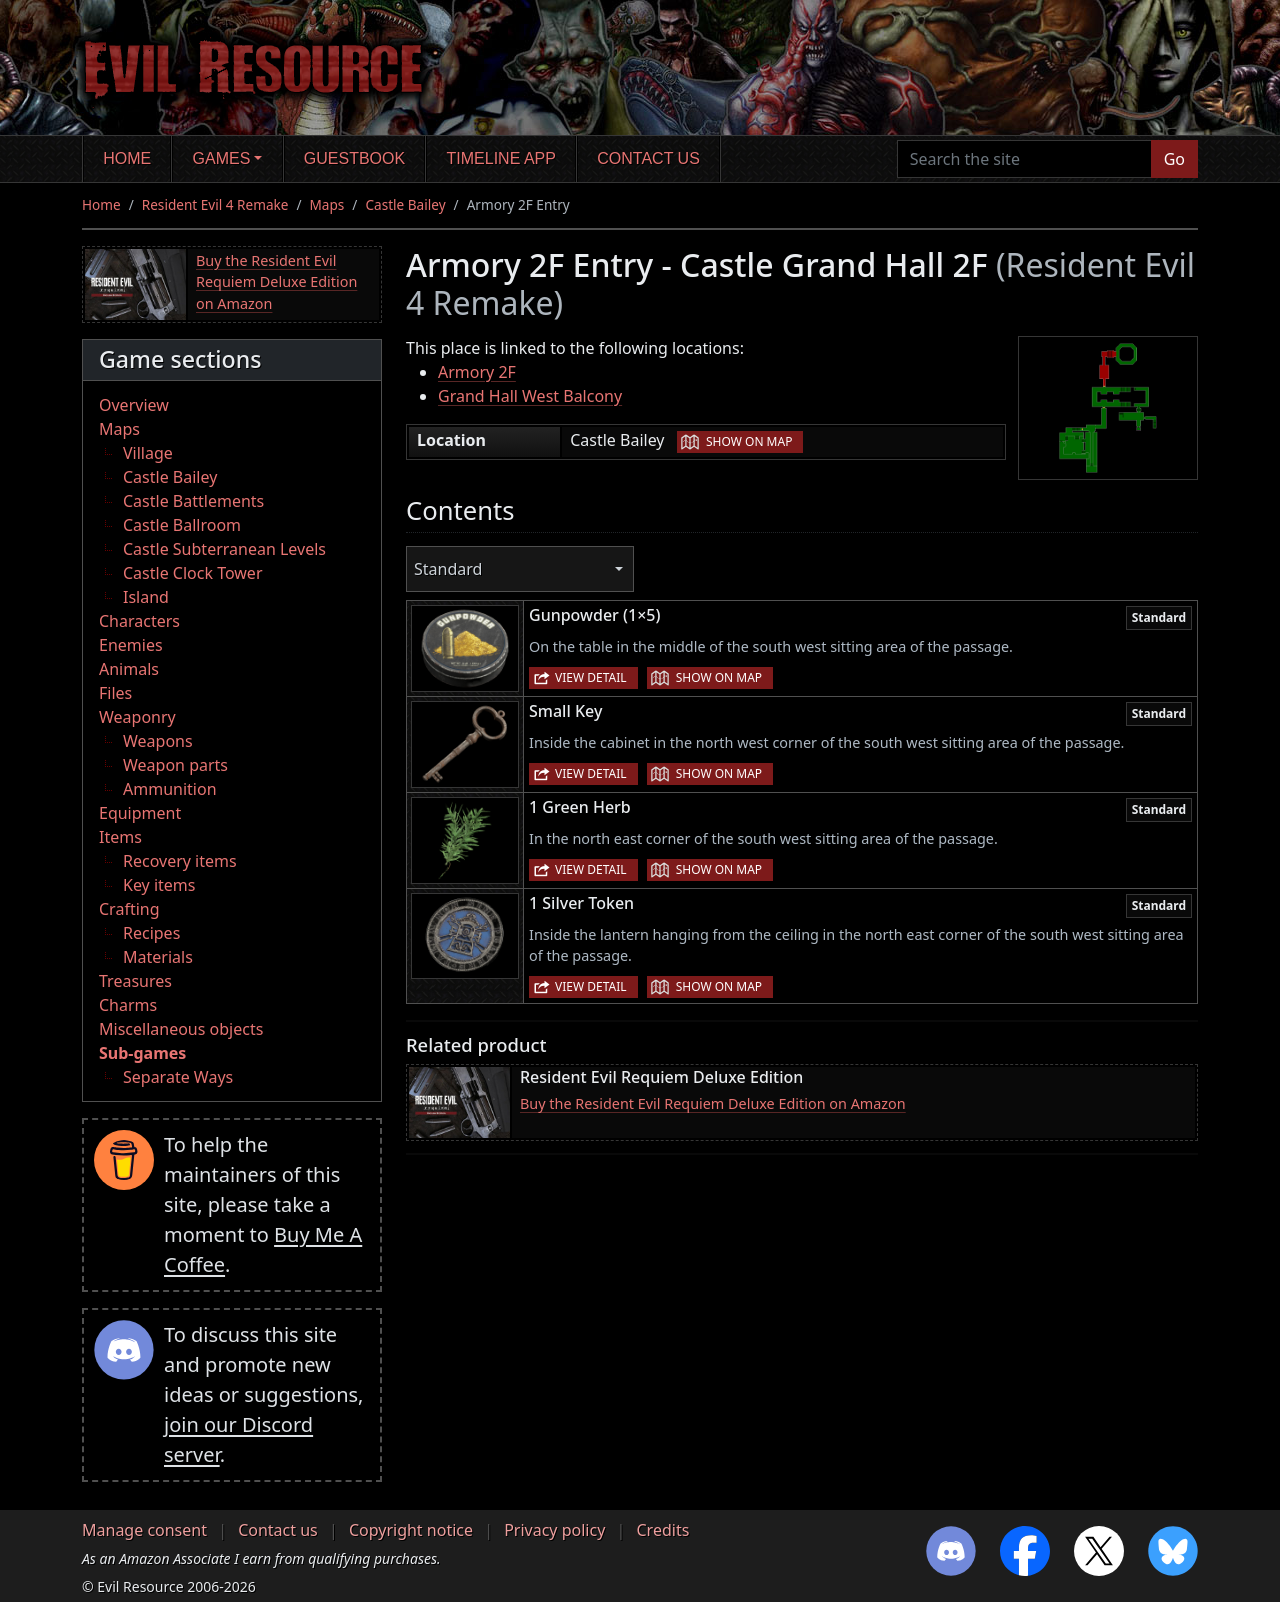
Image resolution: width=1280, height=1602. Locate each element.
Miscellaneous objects (181, 1029)
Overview (134, 405)
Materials (158, 957)
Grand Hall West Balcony (530, 396)
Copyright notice (411, 1530)
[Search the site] (1024, 159)
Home (127, 158)
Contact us (648, 158)
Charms (128, 1005)
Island (146, 597)
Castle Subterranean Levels (224, 549)
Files (115, 693)
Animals (129, 669)
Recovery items (180, 861)
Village (148, 453)
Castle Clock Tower (193, 573)
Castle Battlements (193, 501)
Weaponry (137, 717)
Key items (159, 885)
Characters (139, 621)
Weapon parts (175, 765)
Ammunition (170, 789)
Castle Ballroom (182, 525)
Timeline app (501, 158)
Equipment (140, 813)
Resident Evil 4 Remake (215, 204)
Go (1174, 159)
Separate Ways (178, 1077)
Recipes (151, 933)
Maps (327, 204)
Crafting (129, 909)
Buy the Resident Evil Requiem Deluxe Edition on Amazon (276, 282)
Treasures (135, 981)
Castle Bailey (405, 204)
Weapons (158, 741)
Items (120, 837)
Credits (662, 1530)
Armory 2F (477, 372)
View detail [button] (591, 677)
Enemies (131, 645)
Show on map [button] (749, 441)
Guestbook (354, 158)
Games (222, 158)
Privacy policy (554, 1530)
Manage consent (144, 1530)
